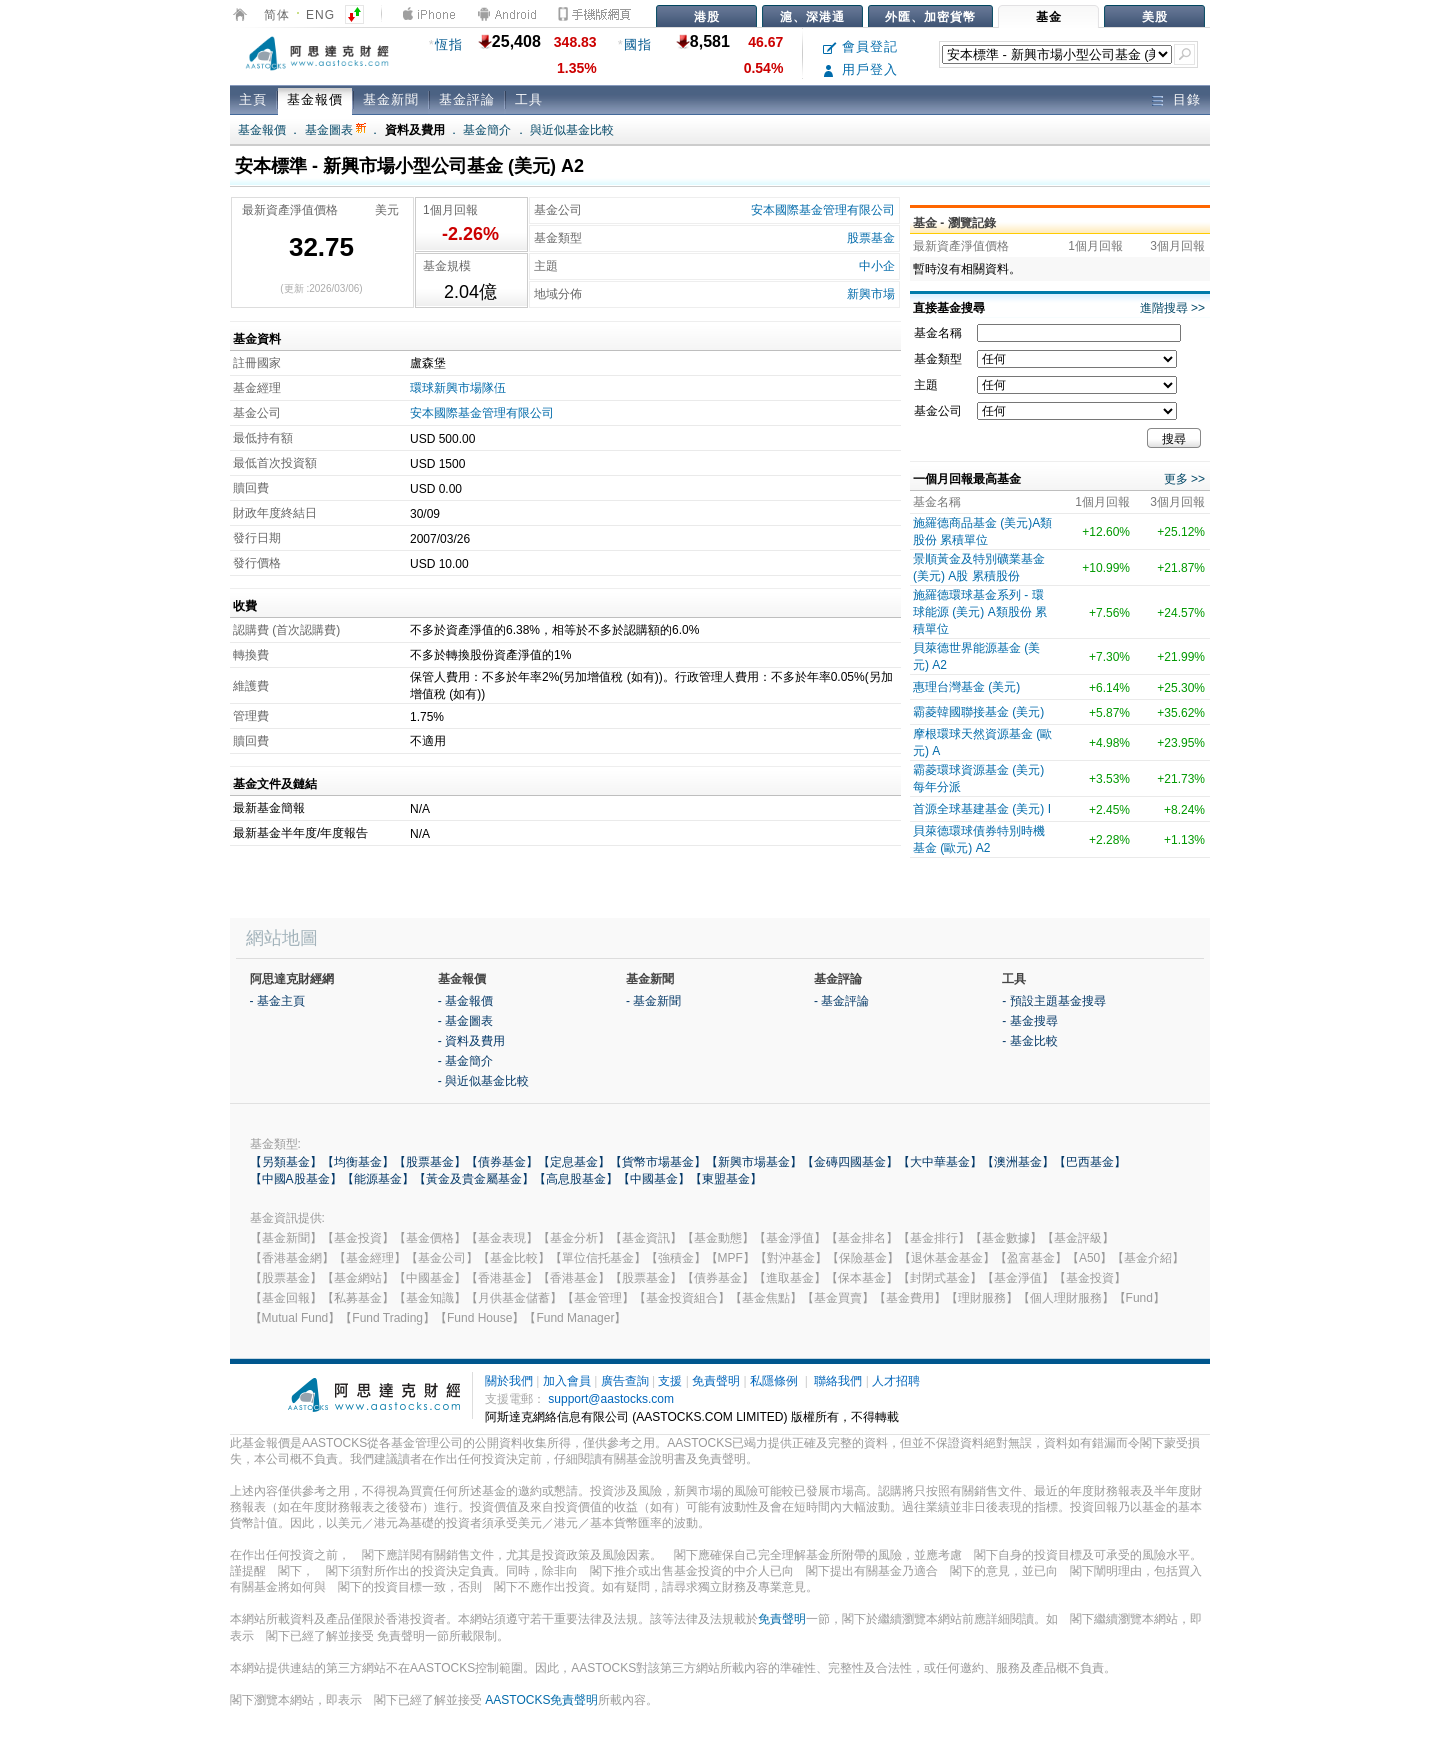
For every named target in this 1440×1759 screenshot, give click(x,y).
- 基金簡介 (465, 1061)
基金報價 (315, 99)
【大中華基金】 (940, 1162)
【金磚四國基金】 (850, 1162)
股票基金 (871, 238)
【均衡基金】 (358, 1162)
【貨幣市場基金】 (658, 1162)
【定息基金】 (574, 1162)
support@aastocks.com (611, 1399)
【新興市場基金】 (754, 1162)
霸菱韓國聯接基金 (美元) (978, 712)
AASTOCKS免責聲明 (541, 1700)
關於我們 (509, 1381)
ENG (320, 15)
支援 (670, 1381)
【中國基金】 (654, 1179)
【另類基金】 (286, 1162)
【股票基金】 (430, 1162)
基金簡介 (487, 130)
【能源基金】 (378, 1179)
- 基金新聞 (653, 1001)
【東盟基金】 (726, 1179)
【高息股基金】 (576, 1179)
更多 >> (1184, 479)
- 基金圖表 (465, 1021)
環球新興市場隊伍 (458, 388)
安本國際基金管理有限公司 (823, 210)
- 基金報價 (465, 1001)
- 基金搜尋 (1029, 1021)
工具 (529, 99)
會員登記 (860, 46)
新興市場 (871, 294)
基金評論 (467, 99)
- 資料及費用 (471, 1041)
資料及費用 (415, 130)
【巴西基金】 (1090, 1162)
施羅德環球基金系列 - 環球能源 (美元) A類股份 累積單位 (980, 612)
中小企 (877, 266)
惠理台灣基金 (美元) (966, 687)
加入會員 (567, 1381)
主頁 (253, 99)
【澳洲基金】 (1018, 1162)
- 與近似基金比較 (483, 1081)
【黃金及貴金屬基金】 (474, 1179)
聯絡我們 (838, 1381)
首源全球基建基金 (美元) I (982, 809)
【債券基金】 (502, 1162)
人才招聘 (896, 1381)
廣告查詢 (625, 1381)
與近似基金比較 (572, 130)
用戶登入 (860, 69)
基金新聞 (391, 99)
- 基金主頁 (277, 1001)
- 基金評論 (841, 1001)
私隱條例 (774, 1381)
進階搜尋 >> (1172, 308)
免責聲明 (716, 1381)
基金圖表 (335, 130)
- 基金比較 (1029, 1041)
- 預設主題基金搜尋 (1053, 1001)
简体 (277, 15)
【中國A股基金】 (296, 1179)
